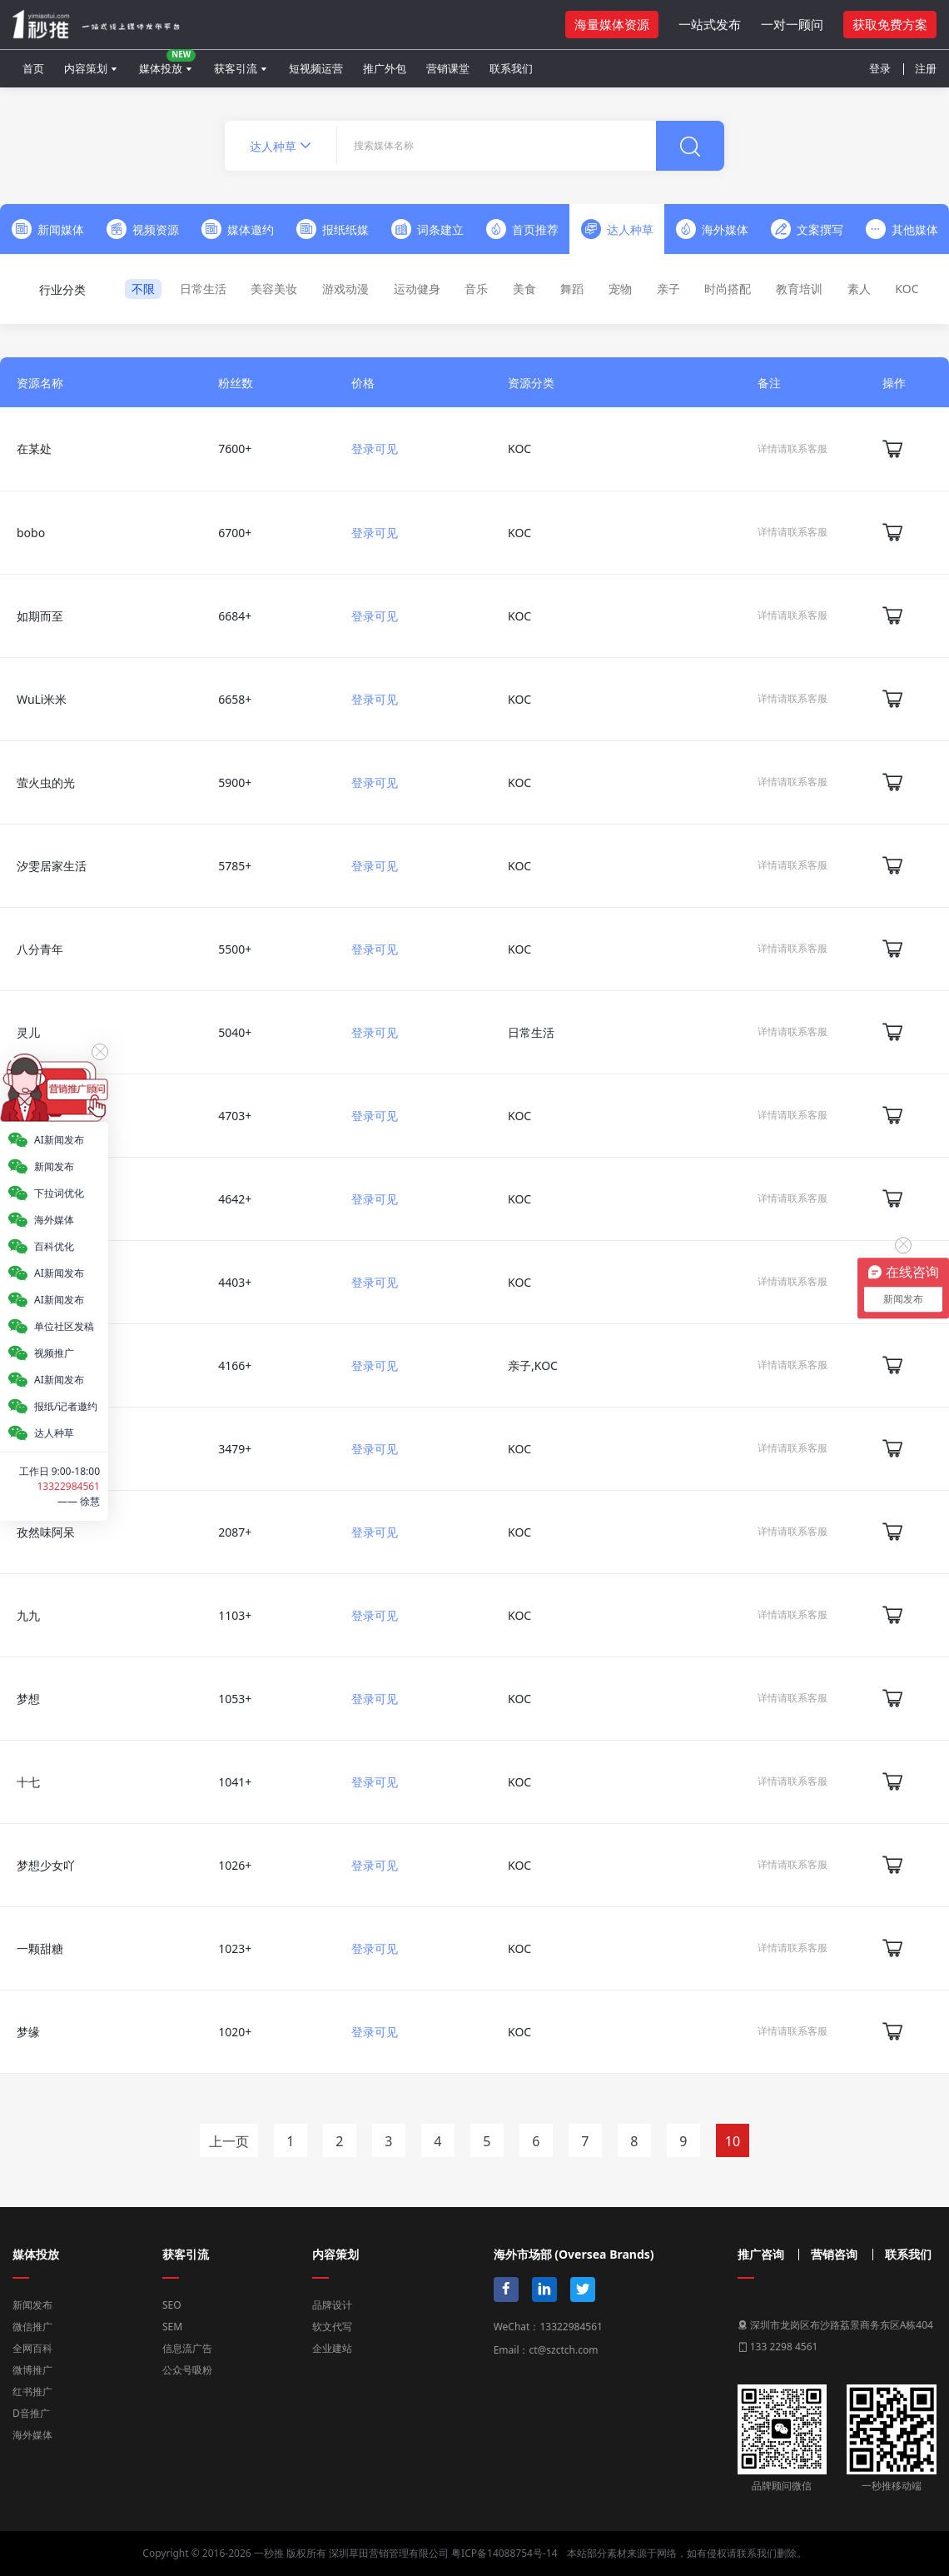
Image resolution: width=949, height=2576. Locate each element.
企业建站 (332, 2348)
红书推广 (32, 2391)
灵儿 (28, 1032)
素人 (859, 288)
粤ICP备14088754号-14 (504, 2553)
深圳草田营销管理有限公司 (389, 2553)
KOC (906, 288)
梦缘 (28, 2032)
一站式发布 (709, 24)
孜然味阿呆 (46, 1532)
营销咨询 (834, 2254)
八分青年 (40, 949)
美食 (524, 288)
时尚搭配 (727, 288)
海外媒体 (32, 2435)
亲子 (668, 288)
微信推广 (32, 2326)
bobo (31, 533)
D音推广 (31, 2413)
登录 (880, 68)
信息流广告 (187, 2348)
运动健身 (417, 288)
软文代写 (332, 2326)
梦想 (28, 1699)
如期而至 (40, 616)
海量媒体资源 (611, 24)
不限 (143, 288)
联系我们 (511, 68)
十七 (28, 1782)
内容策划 (85, 68)
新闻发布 (32, 2305)
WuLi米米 (42, 699)
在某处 (34, 448)
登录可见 (374, 448)
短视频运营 (316, 68)
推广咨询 (761, 2254)
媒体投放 (167, 62)
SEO (171, 2305)
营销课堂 (448, 68)
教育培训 (799, 288)
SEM (172, 2326)
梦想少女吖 (46, 1865)
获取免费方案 (889, 24)
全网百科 (32, 2348)
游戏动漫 (345, 288)
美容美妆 (274, 288)
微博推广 (32, 2370)
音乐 (476, 288)
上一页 (229, 2141)
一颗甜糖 (40, 1948)
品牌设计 (332, 2305)
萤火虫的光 (46, 782)
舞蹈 (572, 288)
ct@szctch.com (563, 2350)
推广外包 (384, 68)
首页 (33, 68)
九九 (28, 1615)
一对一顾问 (792, 24)
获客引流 (235, 68)
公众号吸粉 (187, 2370)
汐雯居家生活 (52, 866)
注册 (926, 68)
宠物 (620, 288)
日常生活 (203, 288)
